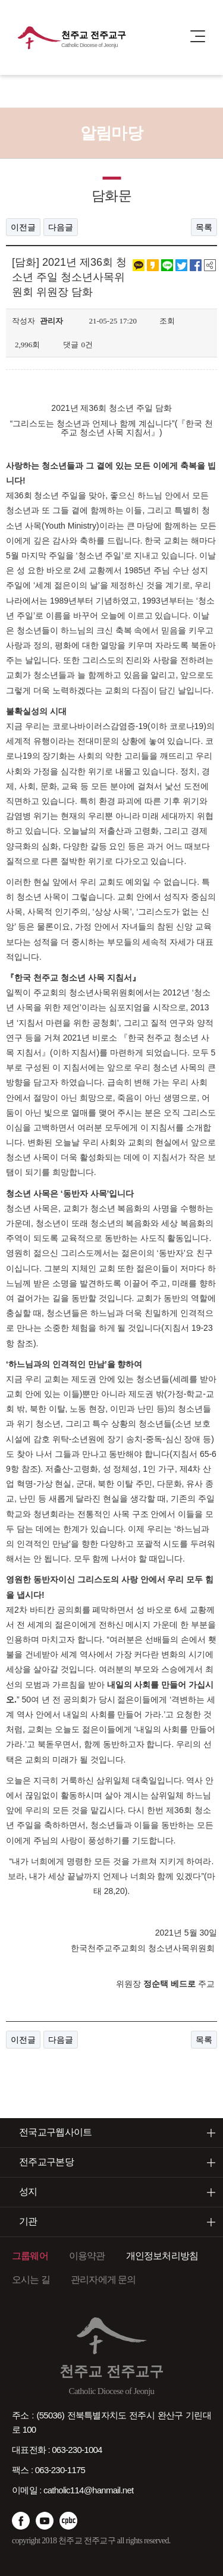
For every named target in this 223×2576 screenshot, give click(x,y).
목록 (204, 227)
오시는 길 (31, 2280)
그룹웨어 (30, 2256)
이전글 (23, 227)
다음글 (60, 227)
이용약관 (87, 2256)
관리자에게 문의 (103, 2280)
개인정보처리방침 (162, 2256)
